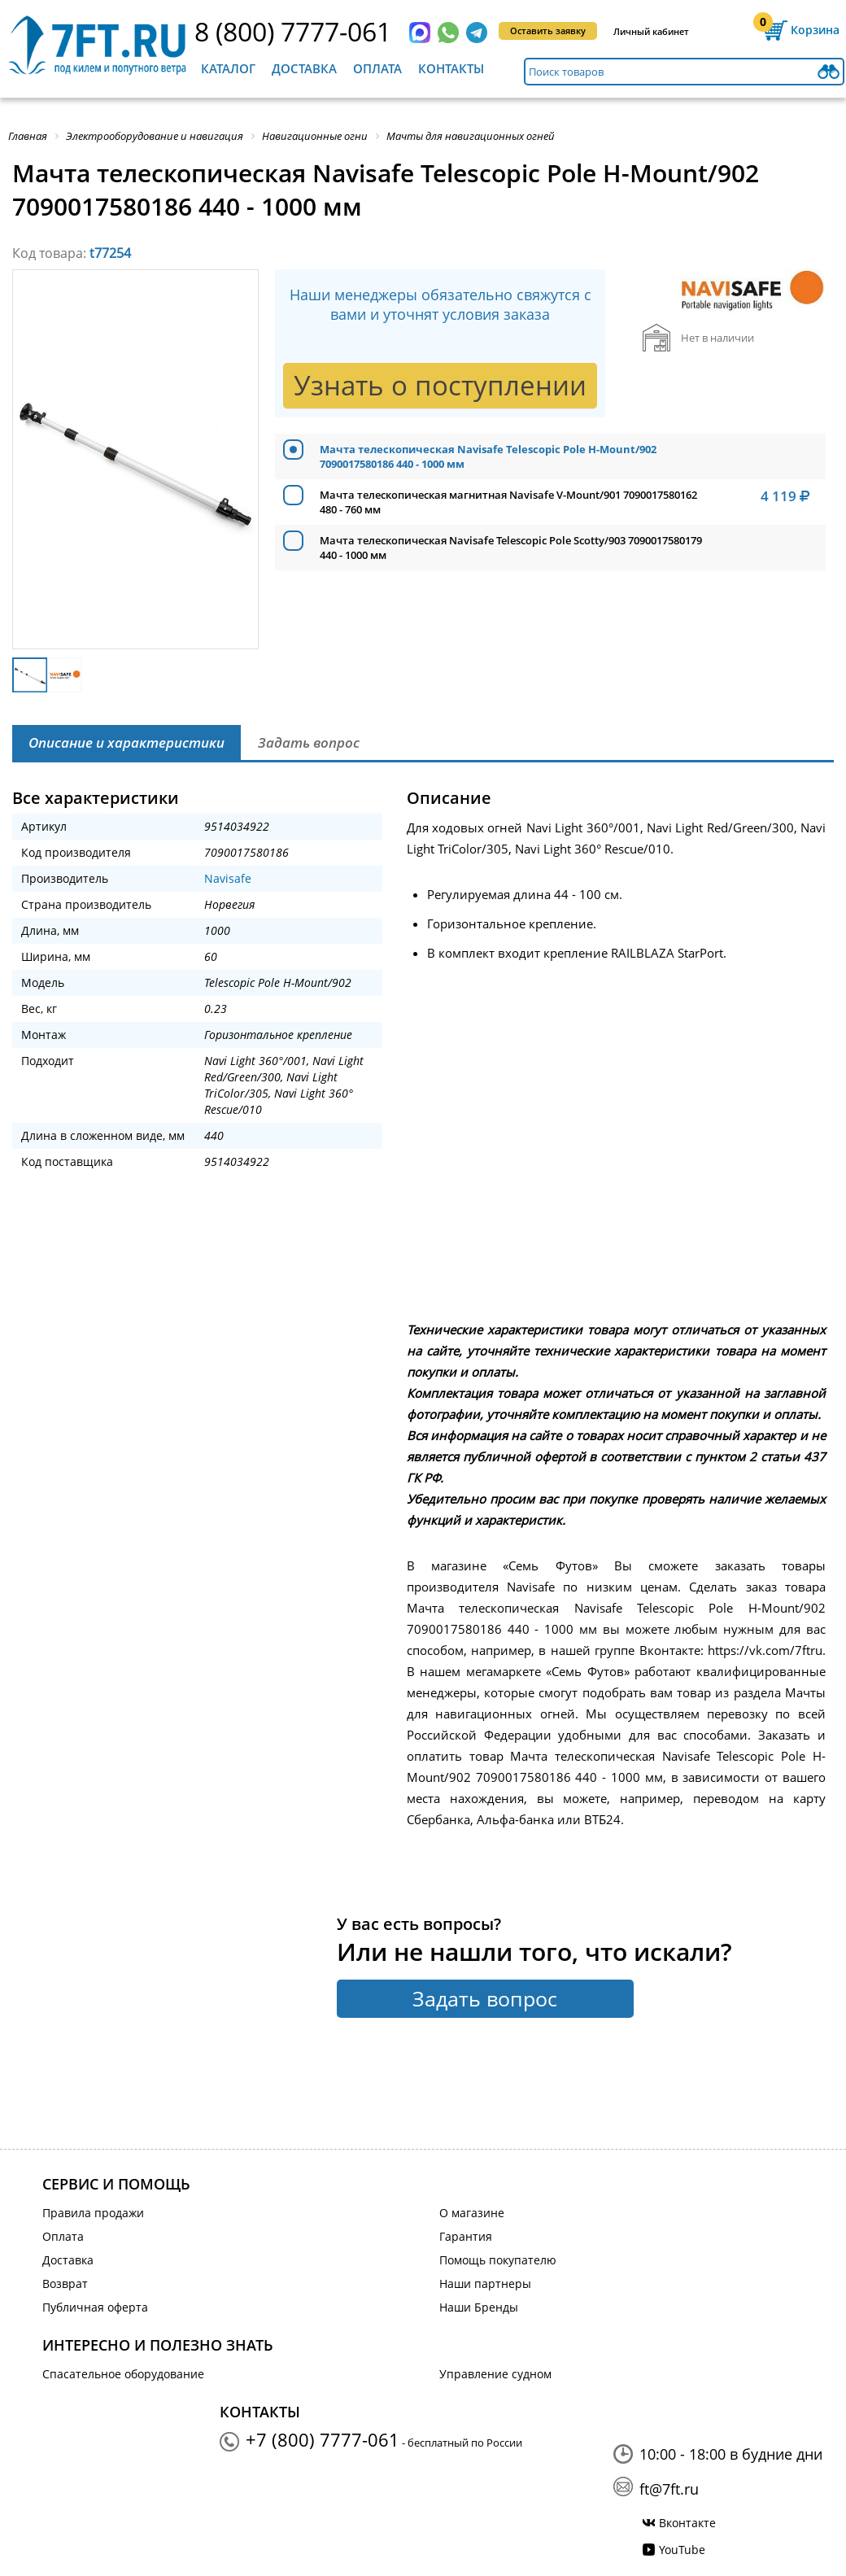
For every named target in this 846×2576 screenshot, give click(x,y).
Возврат (65, 2283)
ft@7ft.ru (669, 2488)
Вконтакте (687, 2523)
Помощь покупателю (497, 2260)
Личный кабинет (651, 31)
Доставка (304, 68)
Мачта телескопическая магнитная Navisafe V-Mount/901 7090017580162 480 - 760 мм (508, 502)
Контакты (451, 68)
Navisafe (227, 878)
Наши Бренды (478, 2307)
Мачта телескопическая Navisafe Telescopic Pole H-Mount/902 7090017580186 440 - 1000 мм (488, 456)
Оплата (377, 68)
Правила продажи (93, 2212)
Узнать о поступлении (440, 385)
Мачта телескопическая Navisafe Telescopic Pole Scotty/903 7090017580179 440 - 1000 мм (511, 547)
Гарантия (465, 2236)
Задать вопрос (484, 1998)
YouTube (682, 2549)
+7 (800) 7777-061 (322, 2439)
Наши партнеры (485, 2283)
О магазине (471, 2212)
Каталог (228, 68)
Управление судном (495, 2374)
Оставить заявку (548, 30)
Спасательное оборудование (123, 2374)
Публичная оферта (95, 2307)
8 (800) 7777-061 (292, 31)
